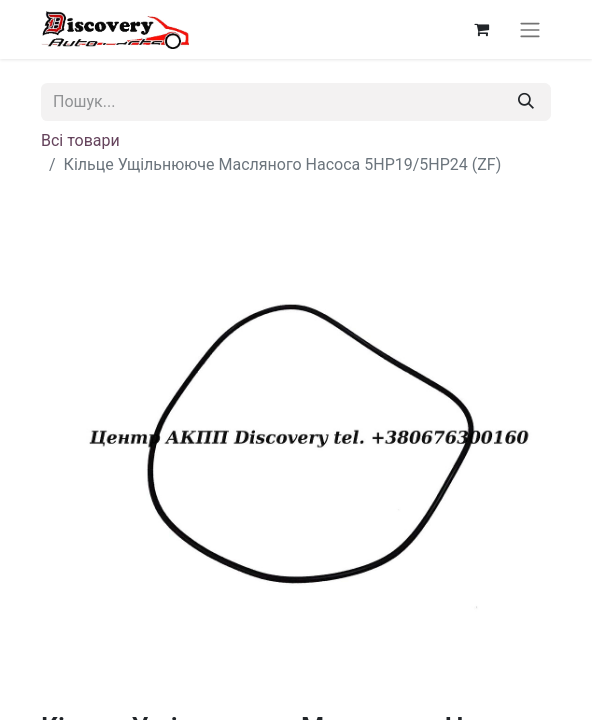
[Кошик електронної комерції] (481, 29)
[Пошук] (526, 102)
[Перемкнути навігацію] (530, 29)
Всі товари (80, 140)
